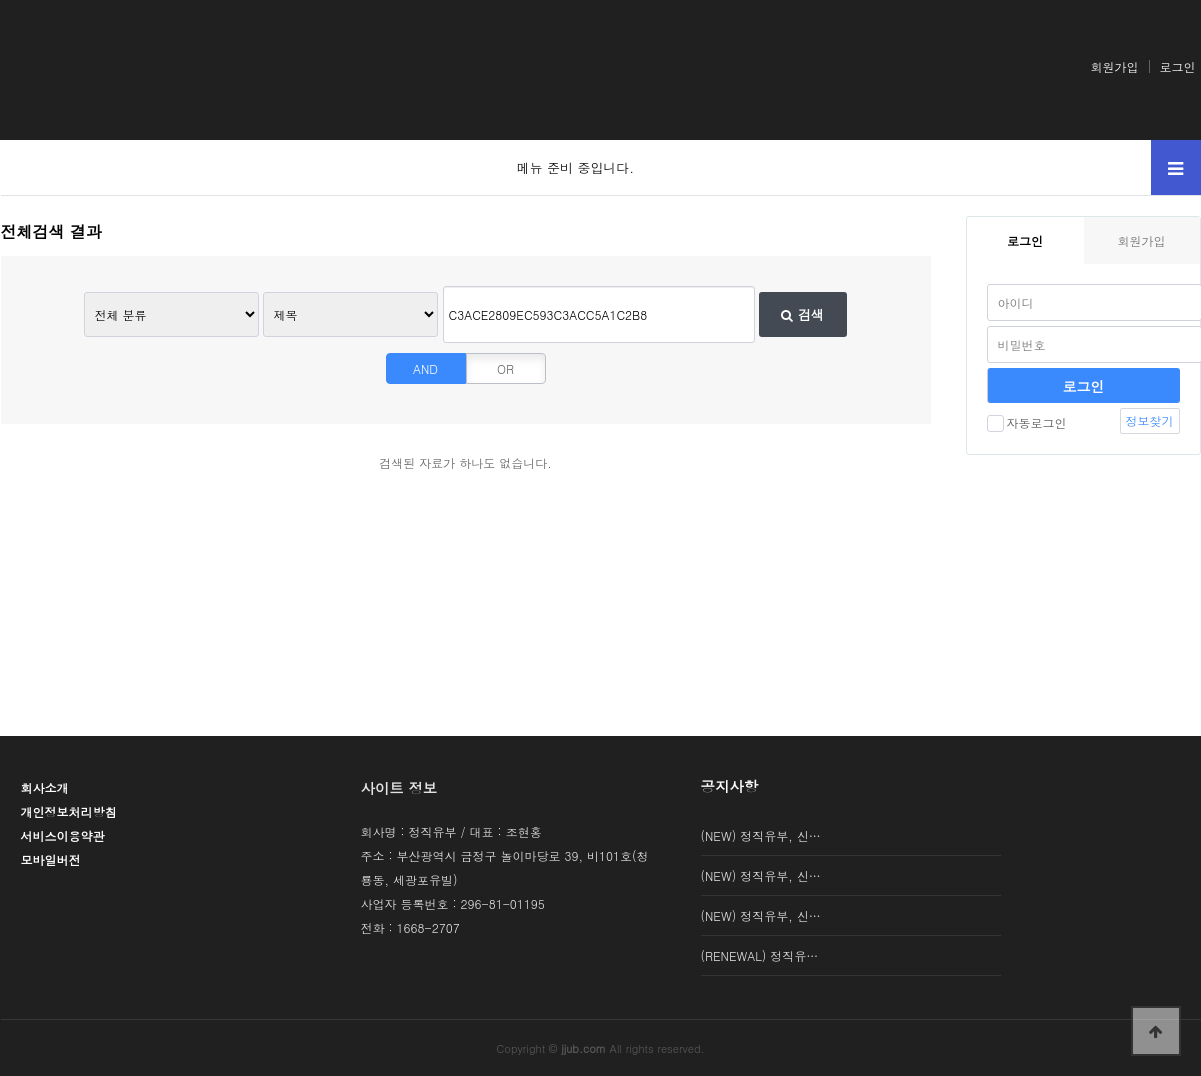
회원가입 (1115, 66)
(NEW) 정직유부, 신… (761, 835)
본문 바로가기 (0, 0)
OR (505, 368)
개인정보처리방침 (69, 811)
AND (425, 368)
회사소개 (45, 787)
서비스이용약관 (63, 835)
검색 (802, 314)
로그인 (1178, 66)
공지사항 (730, 786)
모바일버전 (51, 859)
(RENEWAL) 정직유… (760, 955)
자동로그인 (1027, 422)
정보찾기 (1150, 420)
